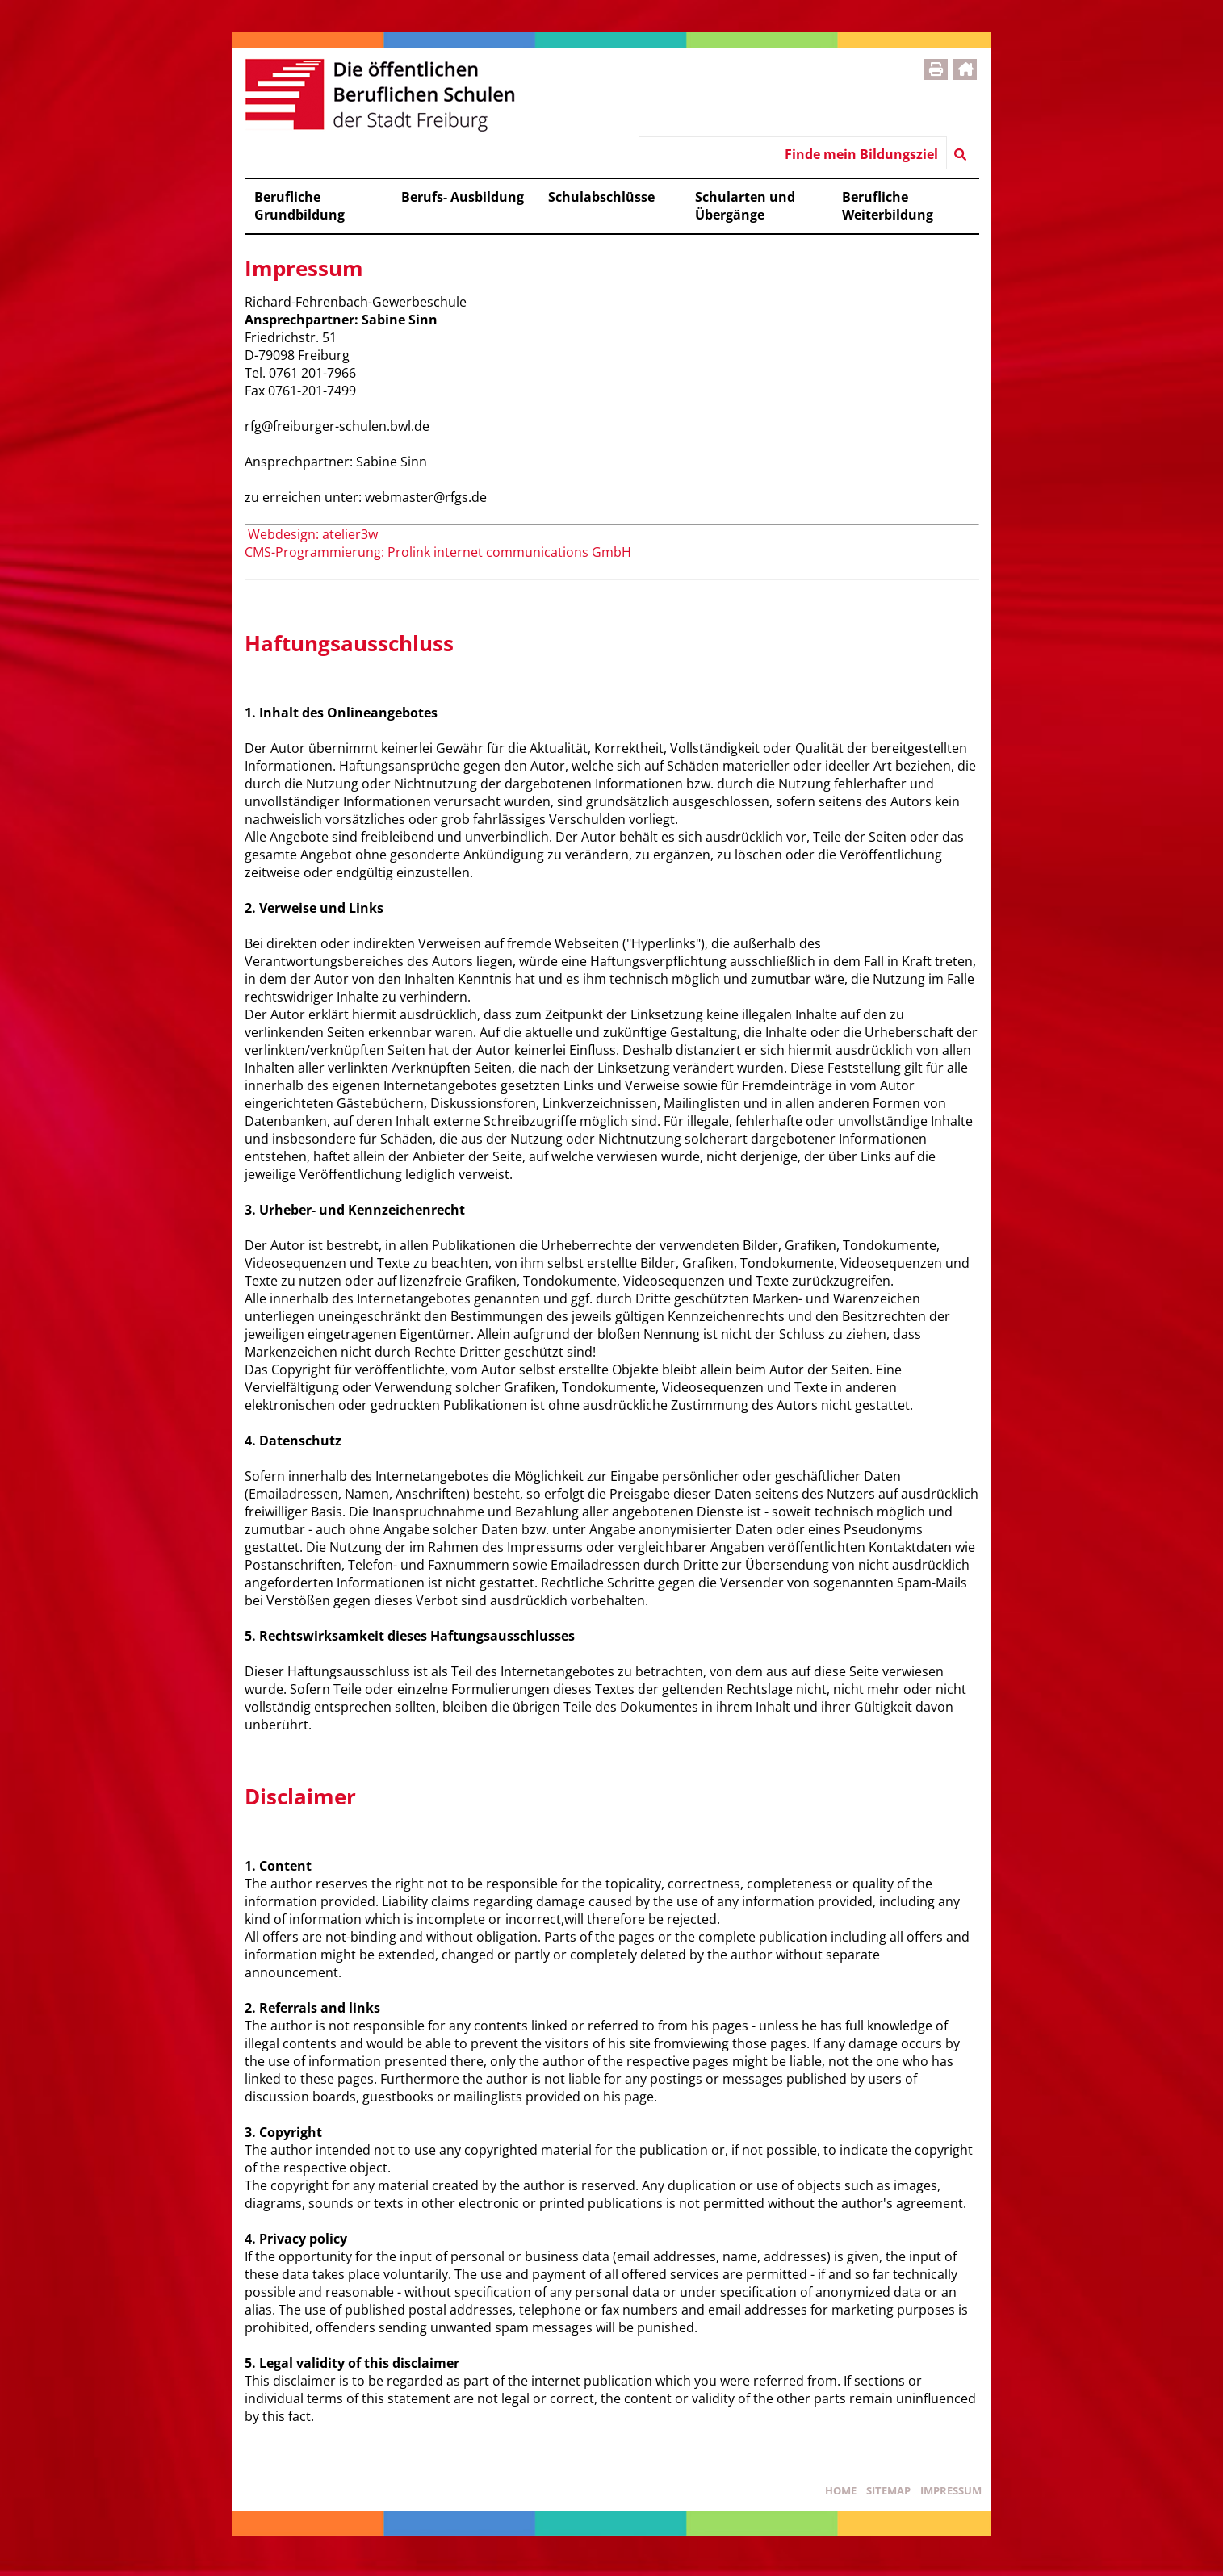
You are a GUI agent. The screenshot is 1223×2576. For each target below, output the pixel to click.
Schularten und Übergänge (745, 206)
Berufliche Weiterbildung (887, 206)
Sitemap (888, 2490)
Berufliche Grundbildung (299, 206)
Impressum (951, 2490)
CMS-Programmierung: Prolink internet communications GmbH (438, 552)
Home (841, 2490)
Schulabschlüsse (601, 197)
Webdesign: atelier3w (311, 534)
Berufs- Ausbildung (462, 197)
